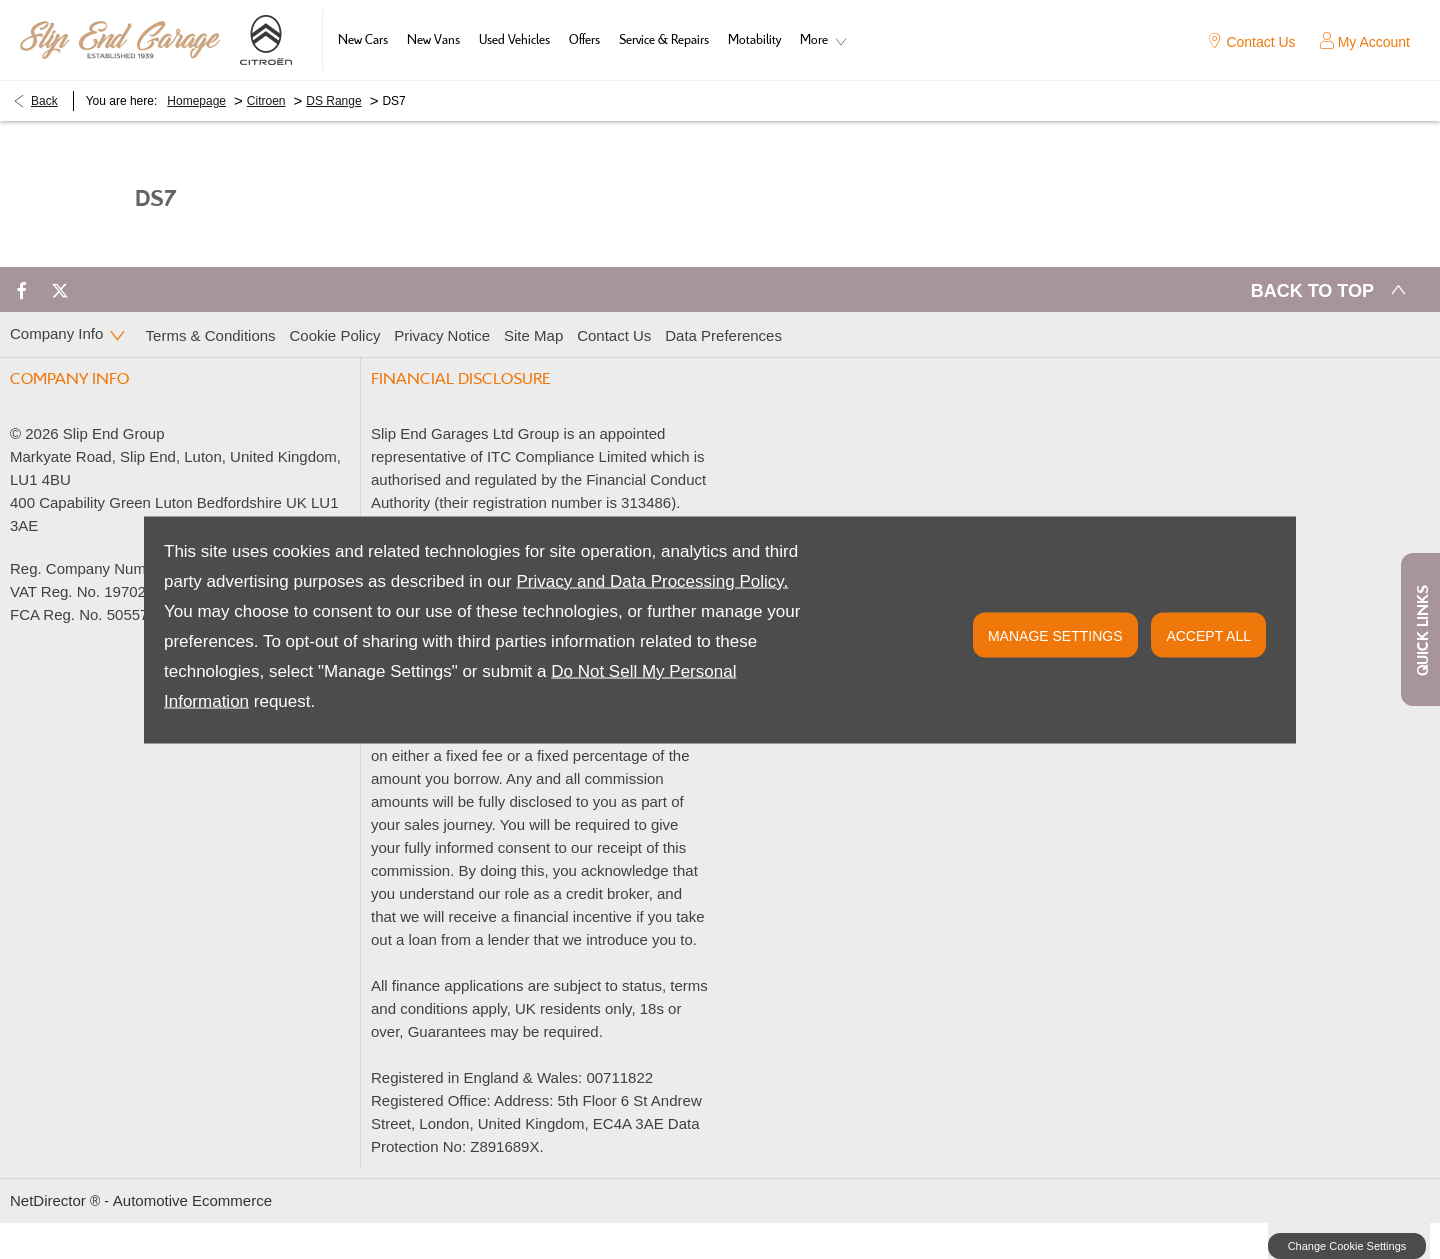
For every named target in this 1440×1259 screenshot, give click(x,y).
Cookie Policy (335, 335)
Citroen (266, 101)
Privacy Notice (442, 335)
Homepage (196, 101)
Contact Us (614, 335)
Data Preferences (723, 335)
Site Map (533, 335)
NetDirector (50, 1200)
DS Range (333, 101)
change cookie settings (1347, 1246)
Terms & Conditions (211, 335)
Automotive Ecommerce (192, 1200)
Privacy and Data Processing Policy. (652, 580)
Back (44, 101)
